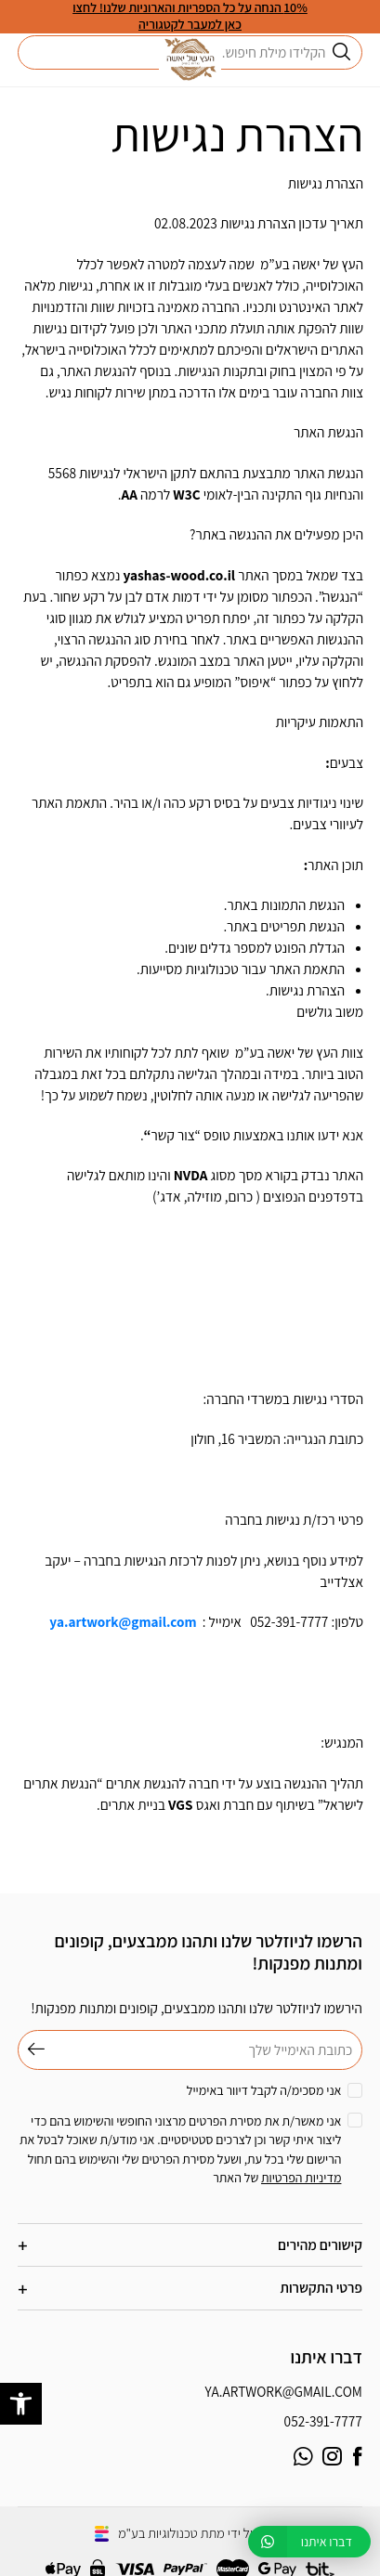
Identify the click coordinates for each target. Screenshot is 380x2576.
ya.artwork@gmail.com (283, 2391)
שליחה (32, 2050)
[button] (21, 2404)
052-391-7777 (323, 2421)
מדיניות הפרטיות (301, 2177)
